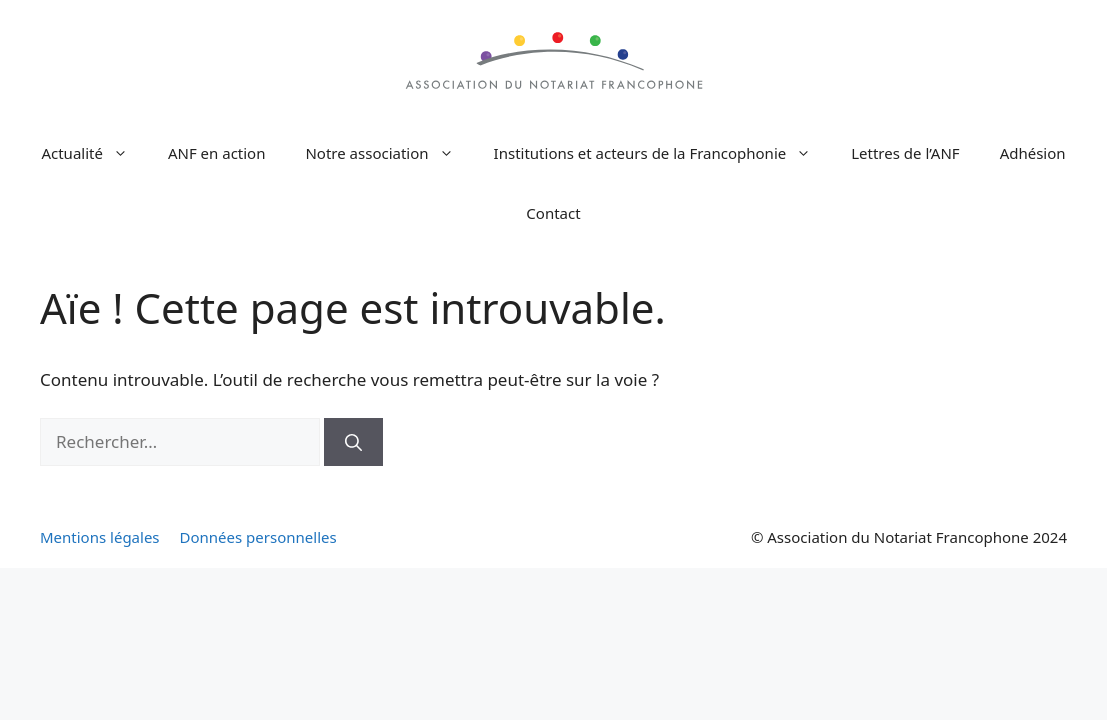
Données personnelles (258, 537)
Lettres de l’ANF (905, 153)
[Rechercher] (353, 442)
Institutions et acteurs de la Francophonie (663, 153)
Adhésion (1033, 153)
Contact (553, 213)
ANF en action (217, 153)
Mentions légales (100, 537)
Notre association (389, 153)
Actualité (94, 153)
